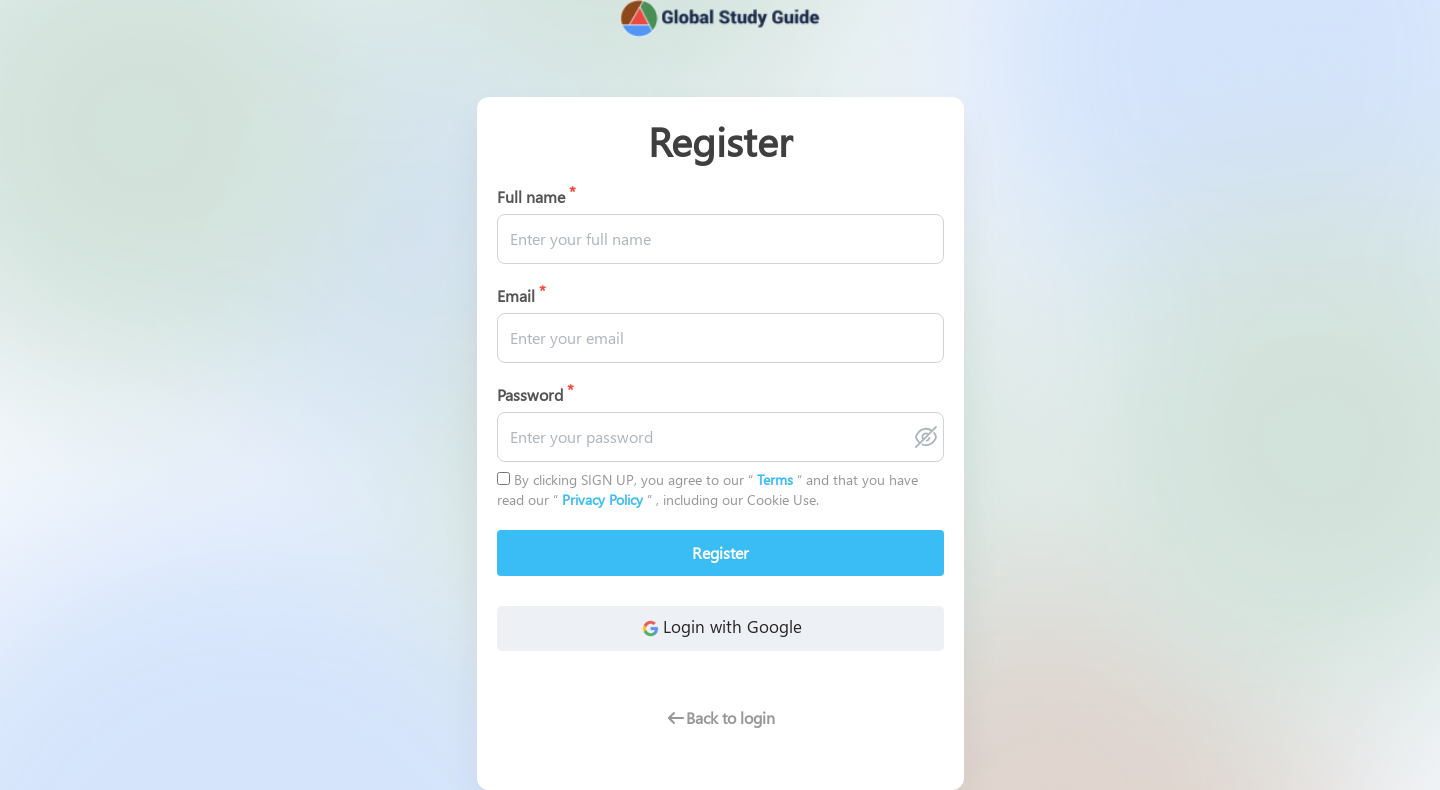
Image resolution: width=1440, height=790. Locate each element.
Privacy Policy (604, 499)
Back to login (720, 717)
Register (720, 552)
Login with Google (720, 628)
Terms (777, 479)
